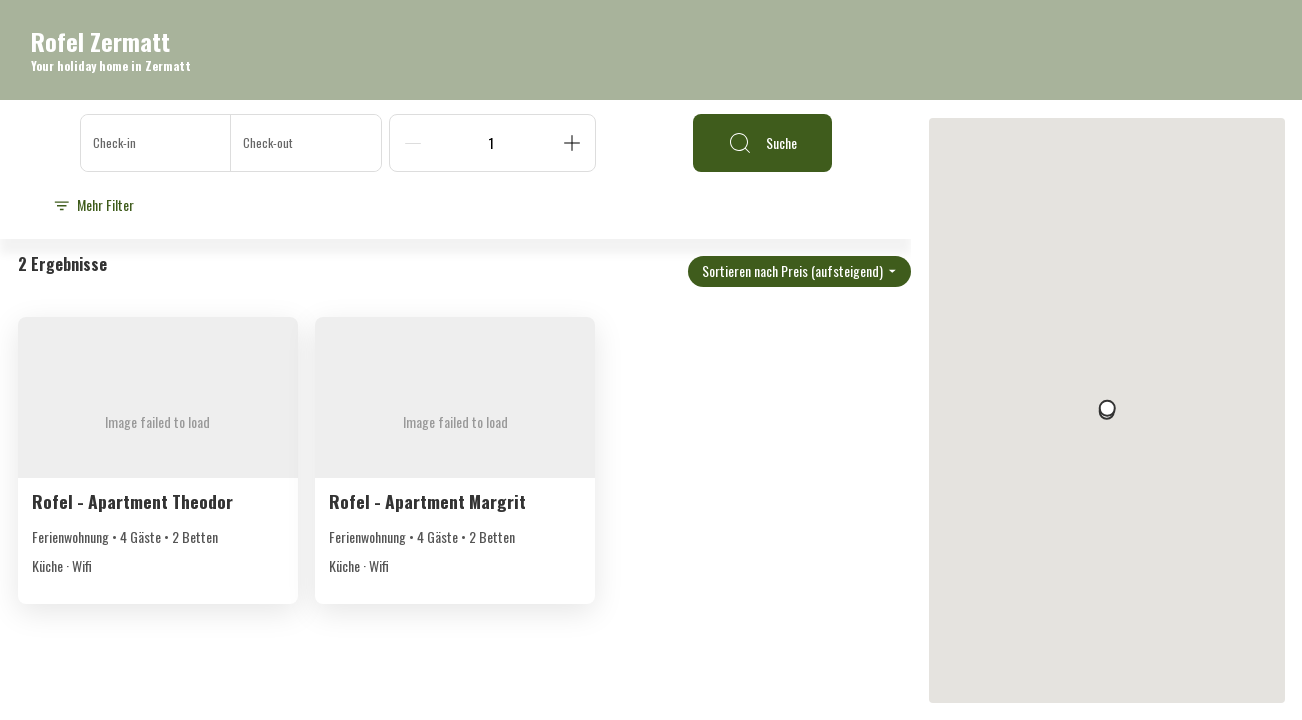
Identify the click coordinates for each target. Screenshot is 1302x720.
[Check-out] (306, 143)
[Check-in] (156, 143)
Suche (762, 143)
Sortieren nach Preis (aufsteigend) (799, 270)
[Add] (572, 143)
